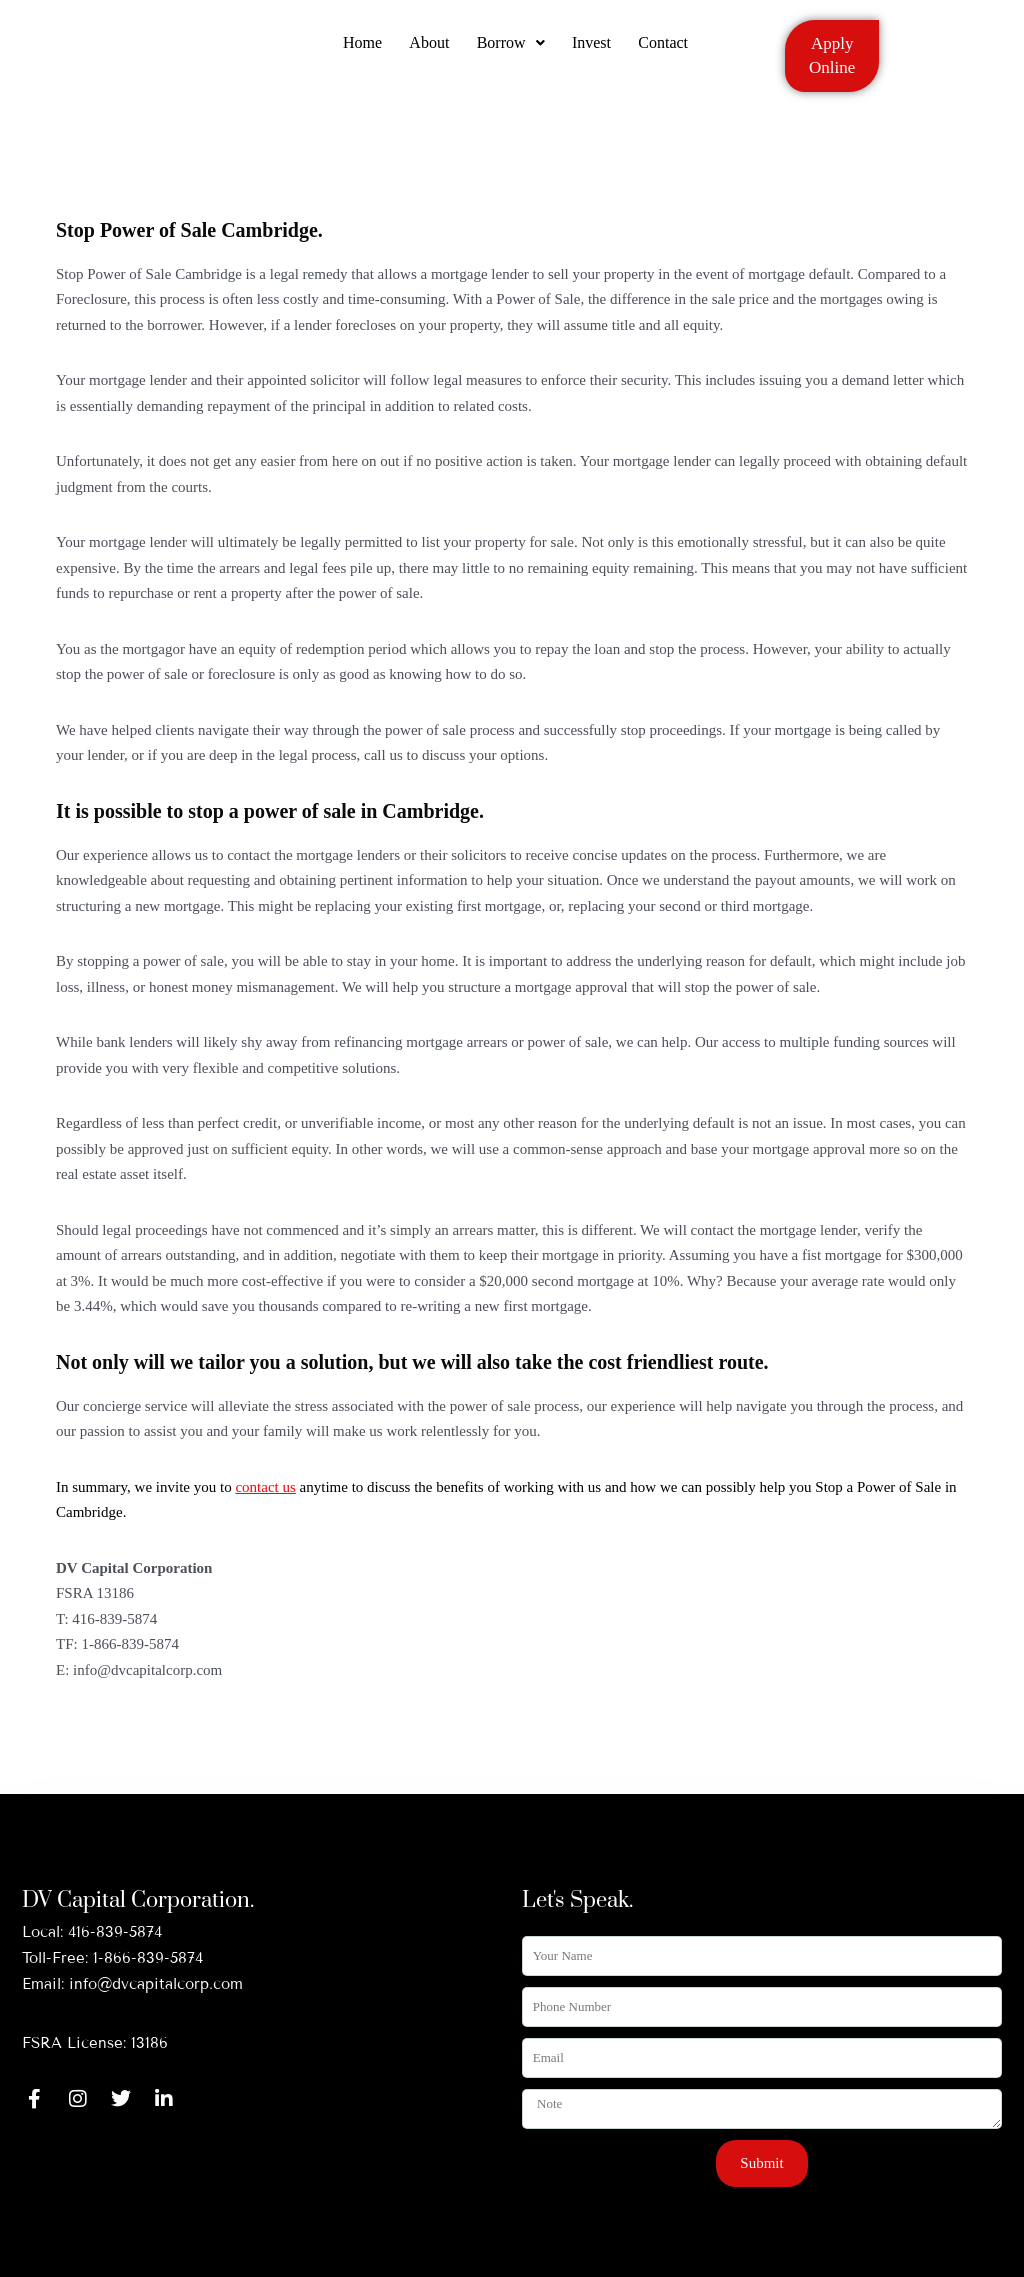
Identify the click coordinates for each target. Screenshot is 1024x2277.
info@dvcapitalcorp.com (156, 1984)
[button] (511, 53)
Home (357, 52)
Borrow (511, 52)
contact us (265, 1487)
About (427, 52)
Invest (594, 52)
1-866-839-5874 (148, 1958)
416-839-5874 (115, 1932)
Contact (669, 52)
